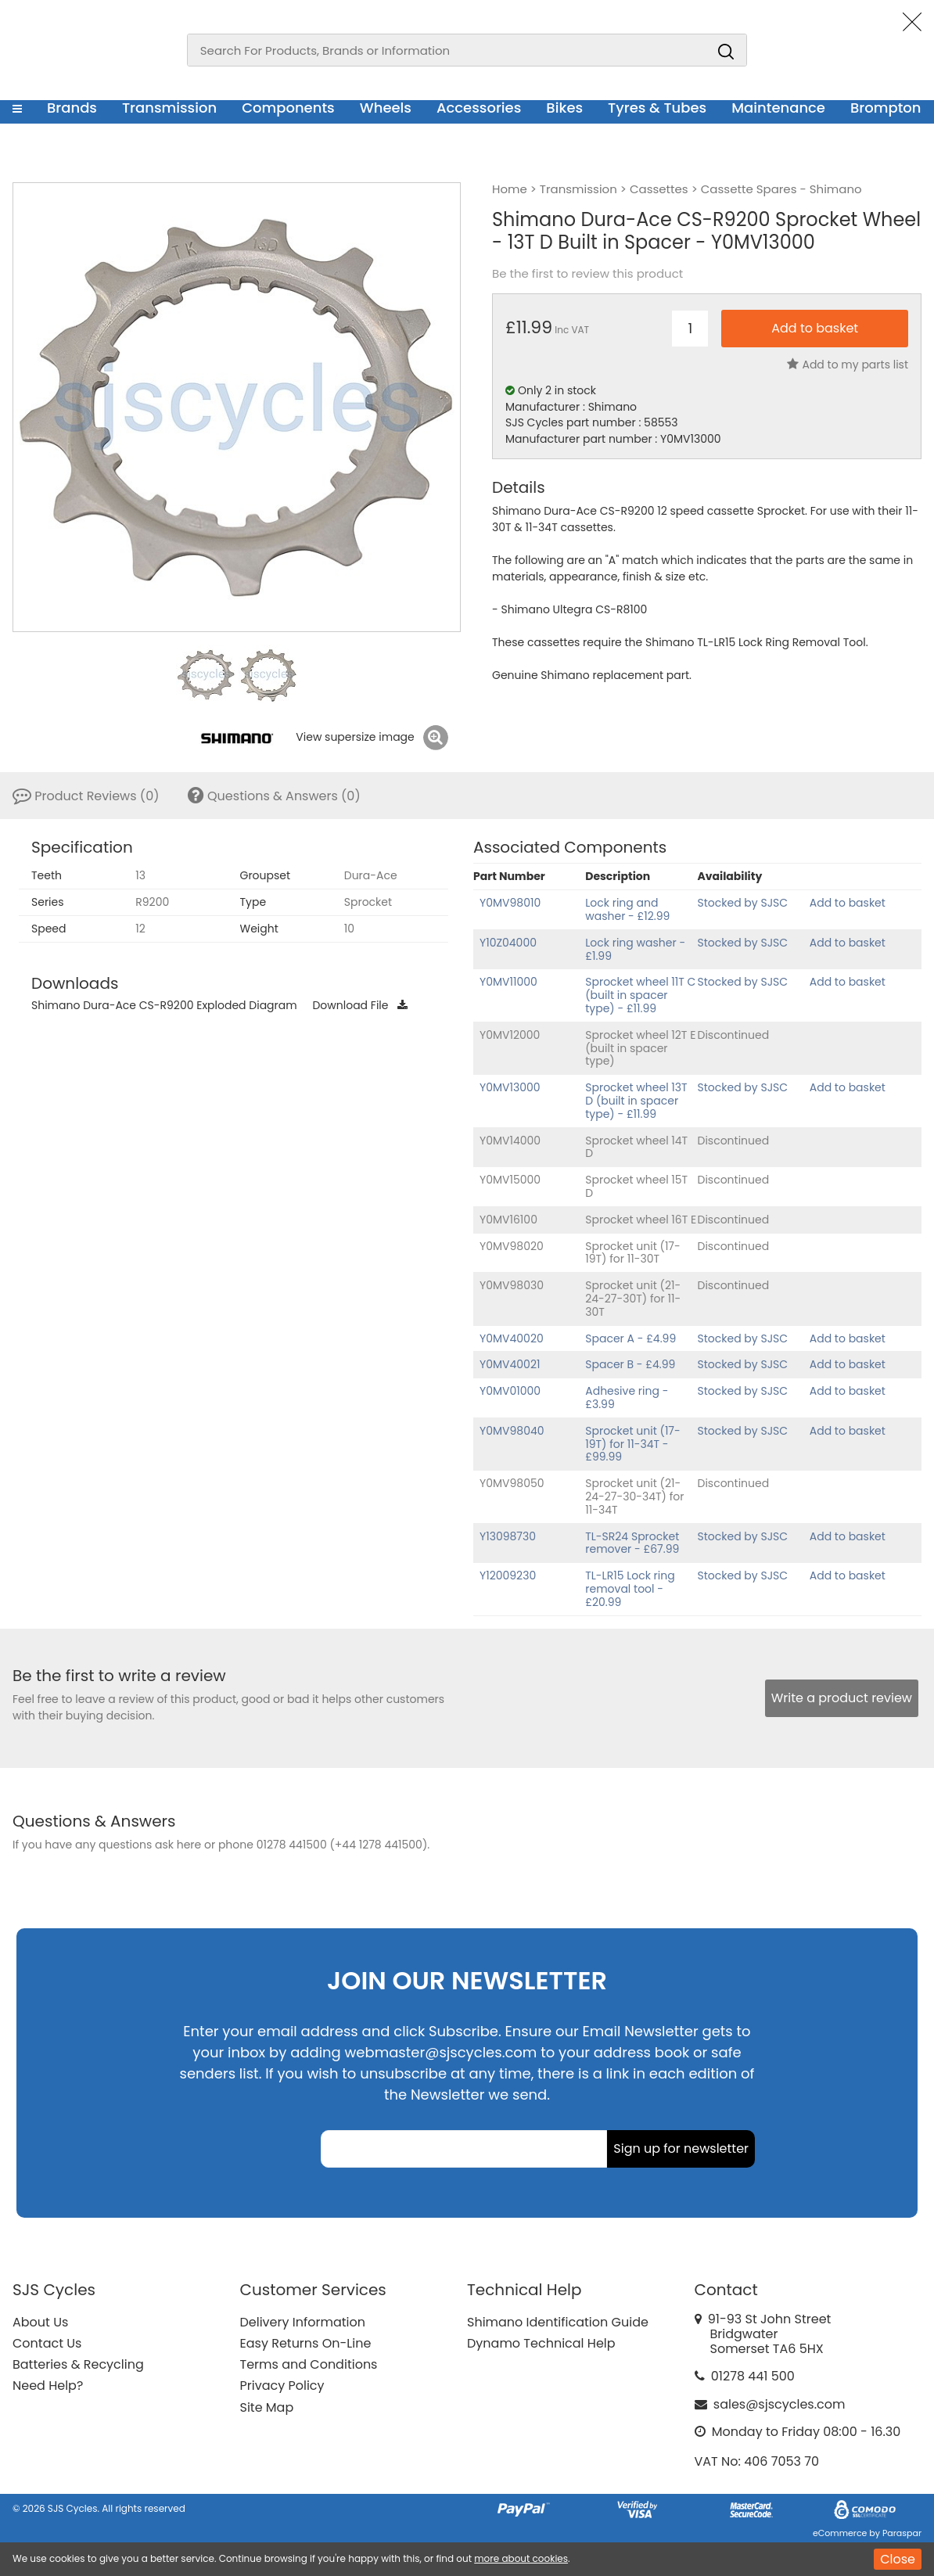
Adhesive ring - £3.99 (626, 1397)
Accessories (478, 107)
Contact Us (47, 2343)
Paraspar (901, 2533)
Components (288, 107)
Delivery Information (302, 2322)
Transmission (169, 107)
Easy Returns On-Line (306, 2343)
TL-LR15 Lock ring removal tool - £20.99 (629, 1589)
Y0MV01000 (510, 1391)
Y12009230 (508, 1575)
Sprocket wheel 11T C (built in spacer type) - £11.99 (640, 995)
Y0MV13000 (510, 1087)
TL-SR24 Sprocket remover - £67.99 (632, 1543)
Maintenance (778, 107)
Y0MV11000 (508, 982)
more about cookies (521, 2558)
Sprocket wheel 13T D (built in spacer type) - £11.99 (636, 1101)
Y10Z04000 (508, 942)
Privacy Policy (282, 2386)
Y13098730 (508, 1536)
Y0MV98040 (512, 1431)
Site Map (267, 2407)
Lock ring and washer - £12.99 (627, 909)
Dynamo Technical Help (541, 2343)
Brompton (885, 107)
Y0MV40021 (510, 1364)
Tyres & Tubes (657, 107)
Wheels (385, 107)
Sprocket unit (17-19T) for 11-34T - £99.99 (632, 1444)
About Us (40, 2322)
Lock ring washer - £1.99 (635, 949)
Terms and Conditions (309, 2364)
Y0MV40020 (512, 1338)
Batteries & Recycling (78, 2364)
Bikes (564, 107)
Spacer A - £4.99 (630, 1338)
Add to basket (848, 903)
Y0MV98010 (510, 903)
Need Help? (48, 2386)
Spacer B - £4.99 (630, 1364)
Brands (72, 107)
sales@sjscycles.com (779, 2404)
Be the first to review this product (587, 274)
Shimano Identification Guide (557, 2322)
